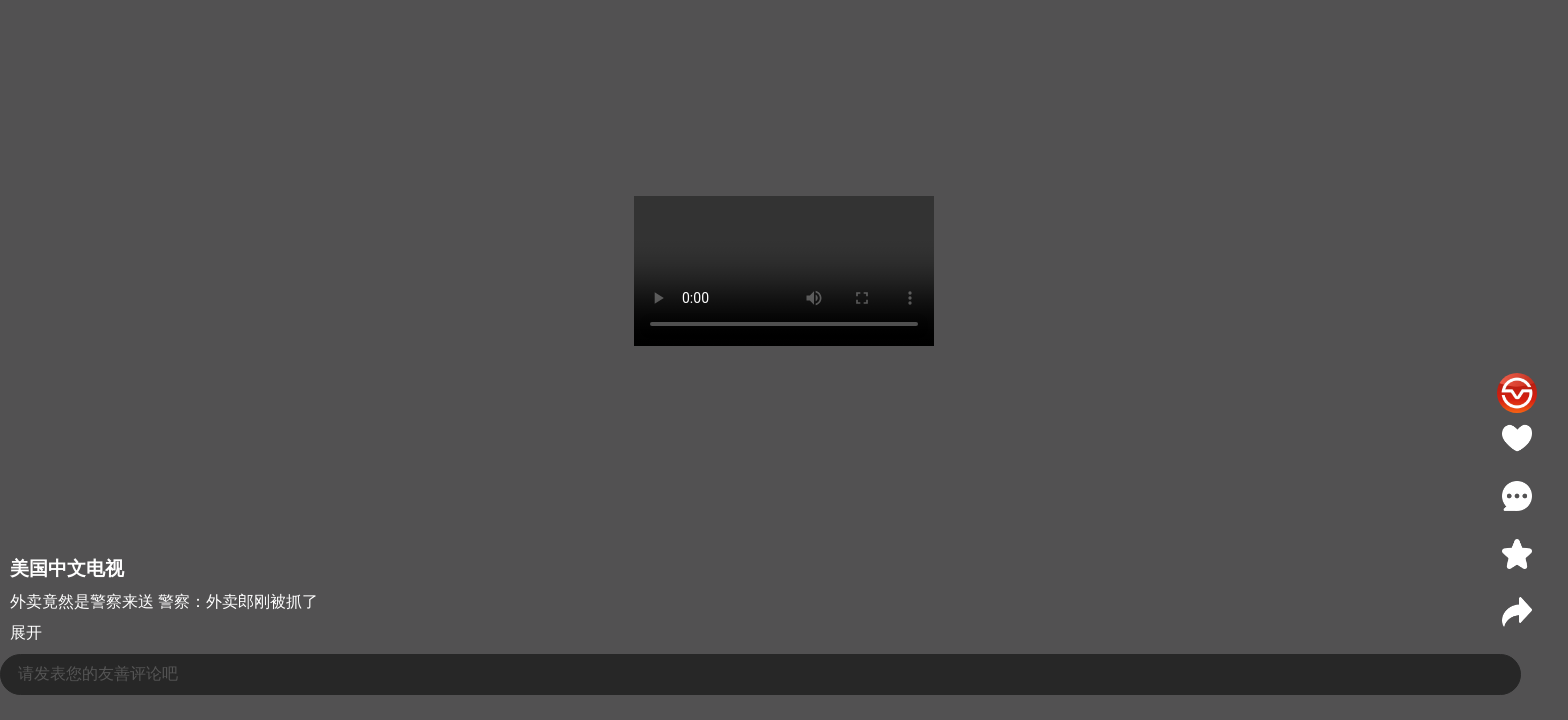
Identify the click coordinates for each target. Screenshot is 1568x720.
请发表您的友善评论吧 (98, 673)
